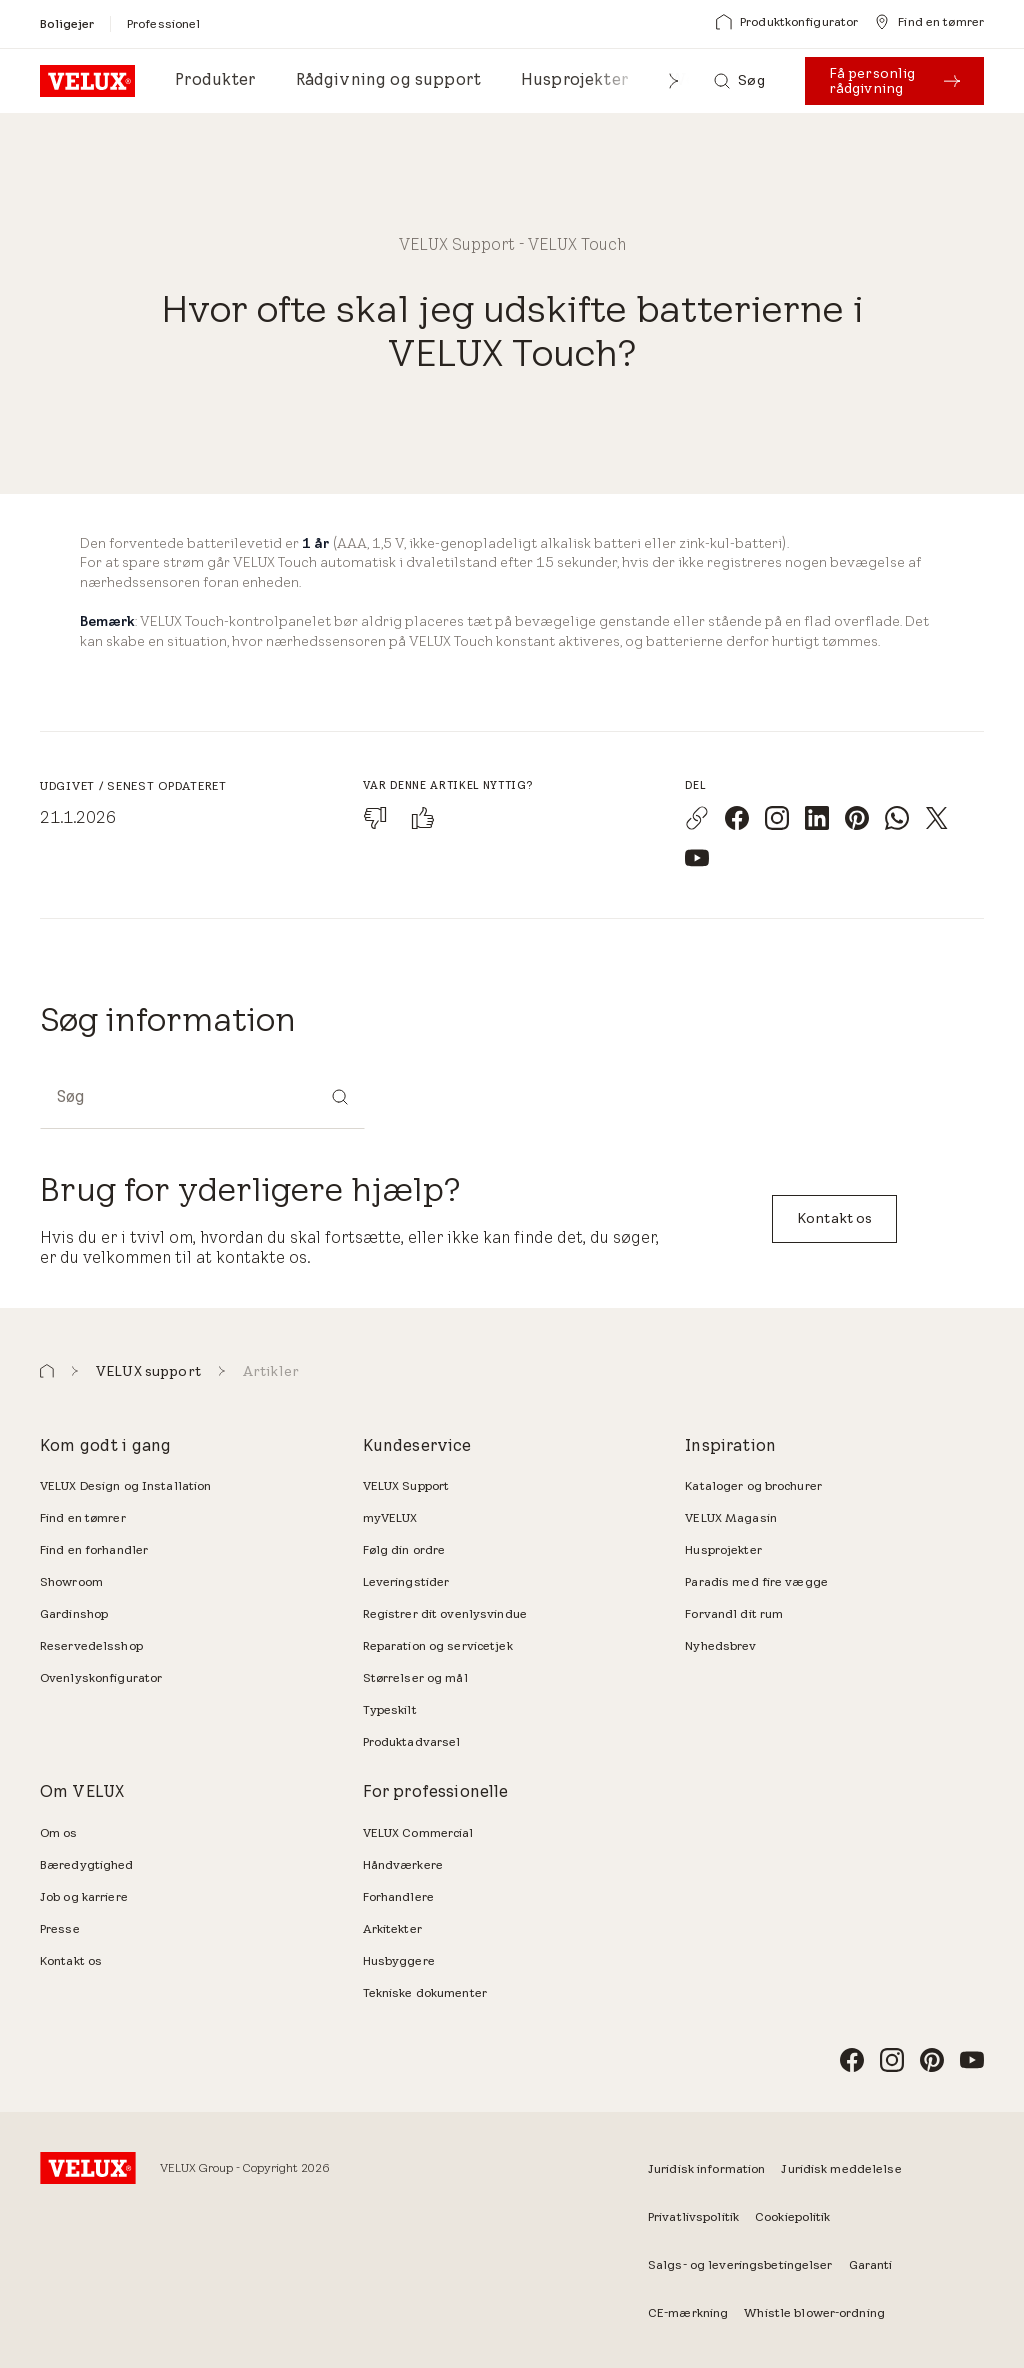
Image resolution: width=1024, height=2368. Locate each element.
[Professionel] (163, 23)
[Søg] (739, 81)
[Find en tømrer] (929, 22)
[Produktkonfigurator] (787, 22)
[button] (674, 81)
